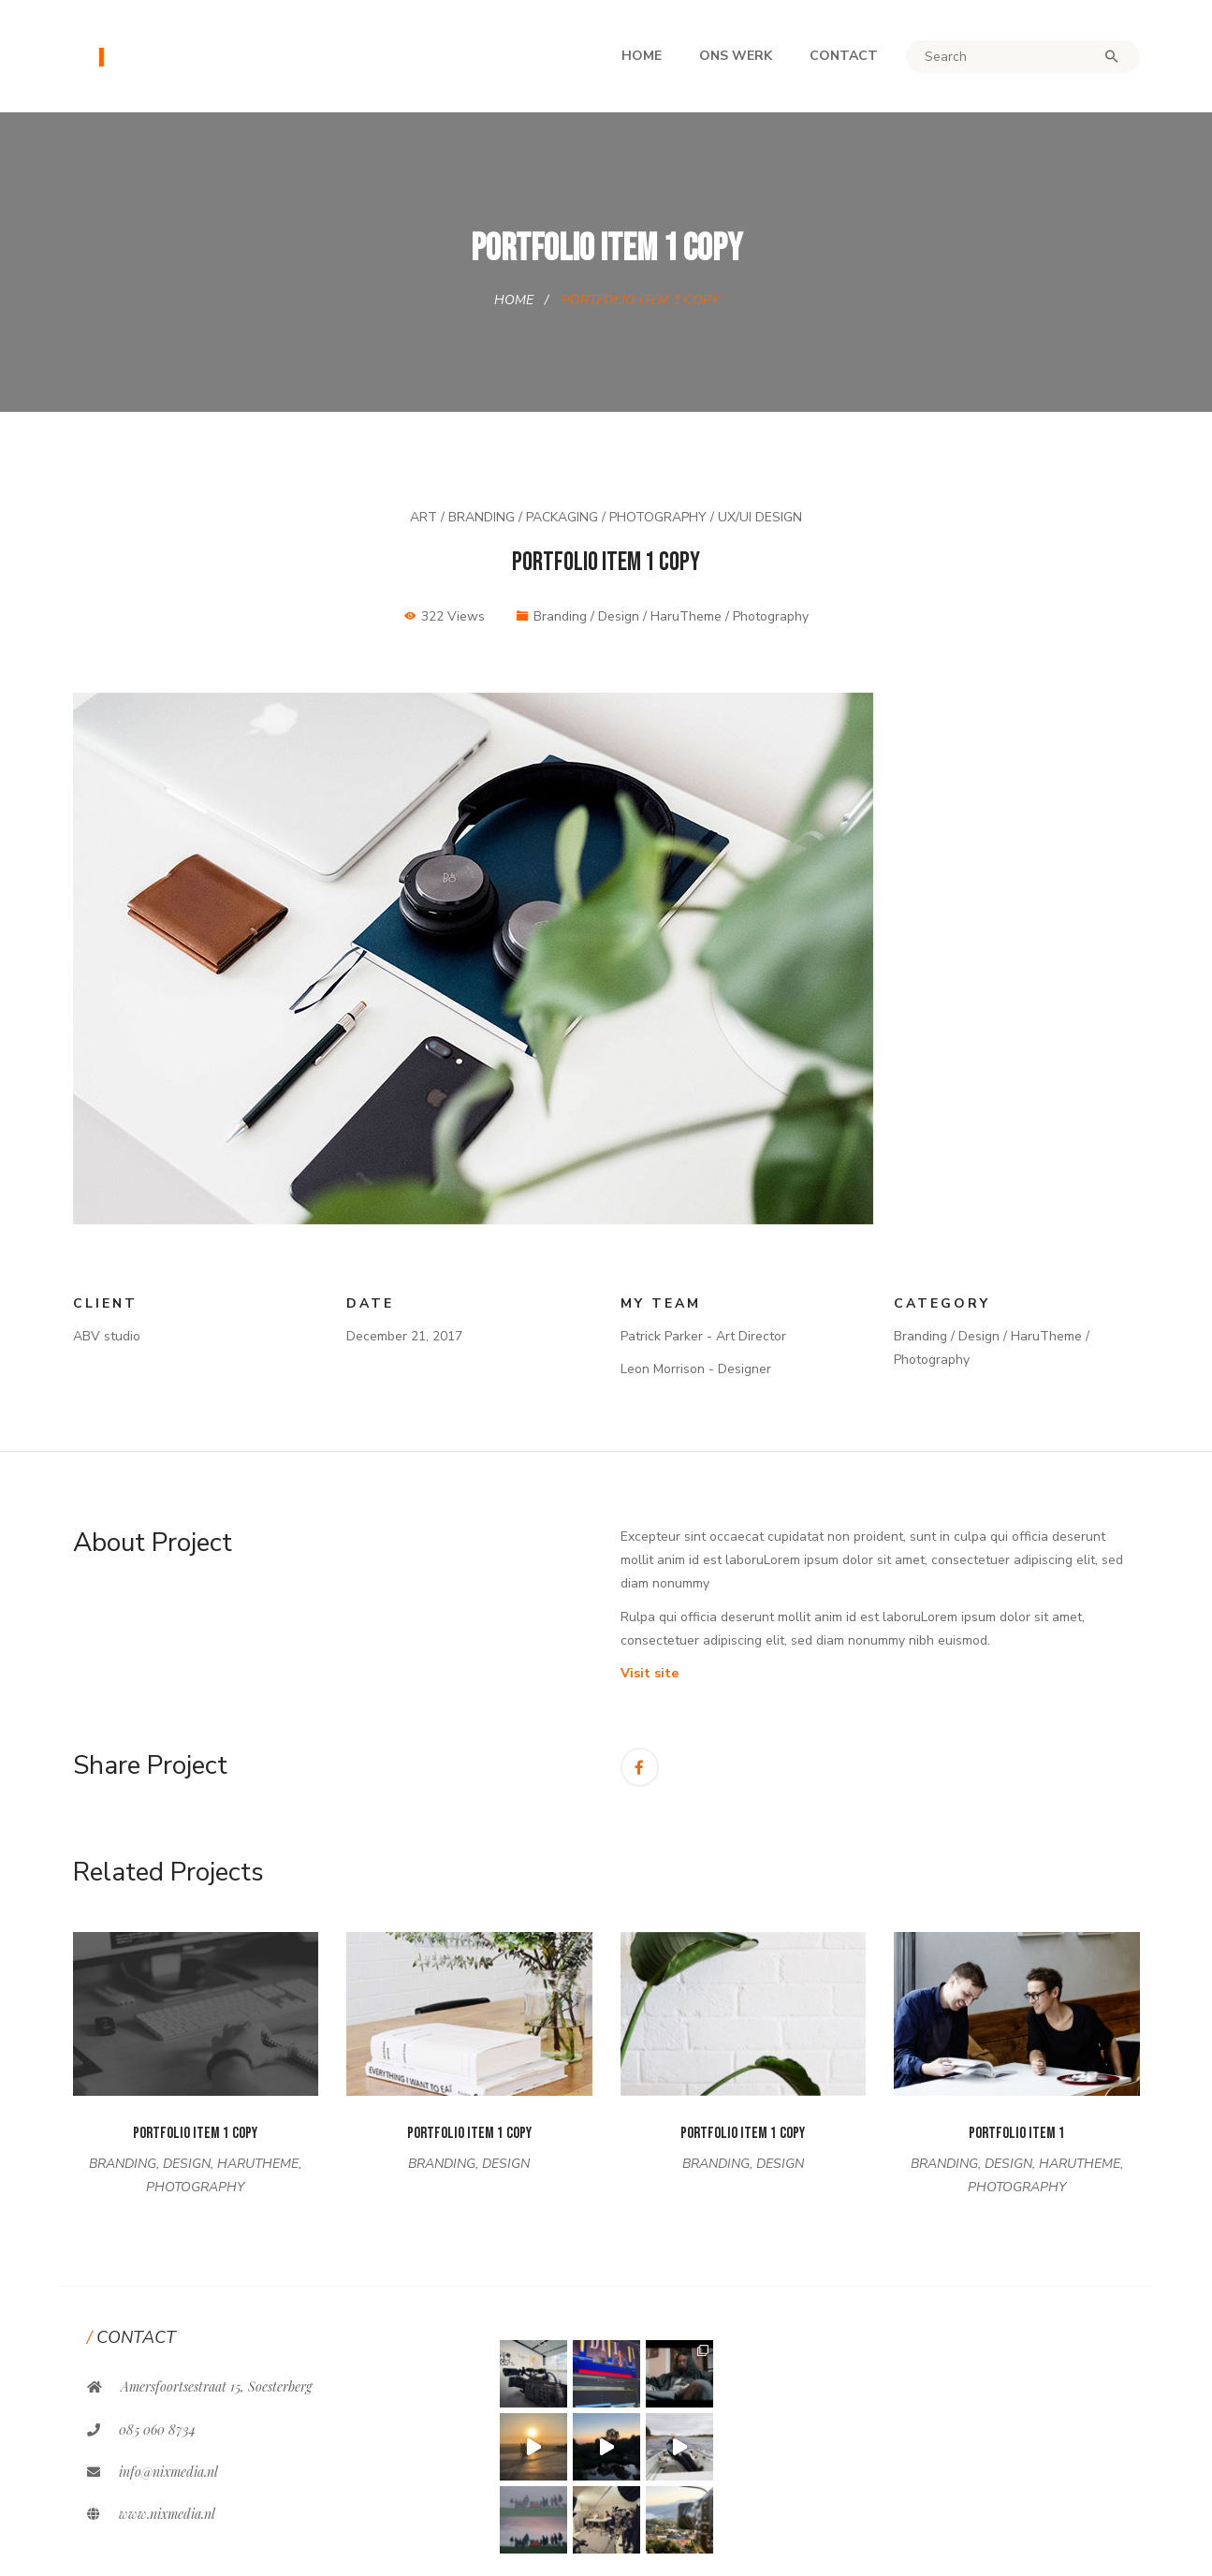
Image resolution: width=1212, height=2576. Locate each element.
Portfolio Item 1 (1017, 2133)
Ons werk (735, 56)
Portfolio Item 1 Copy (195, 2133)
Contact (844, 56)
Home (641, 56)
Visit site (650, 1673)
